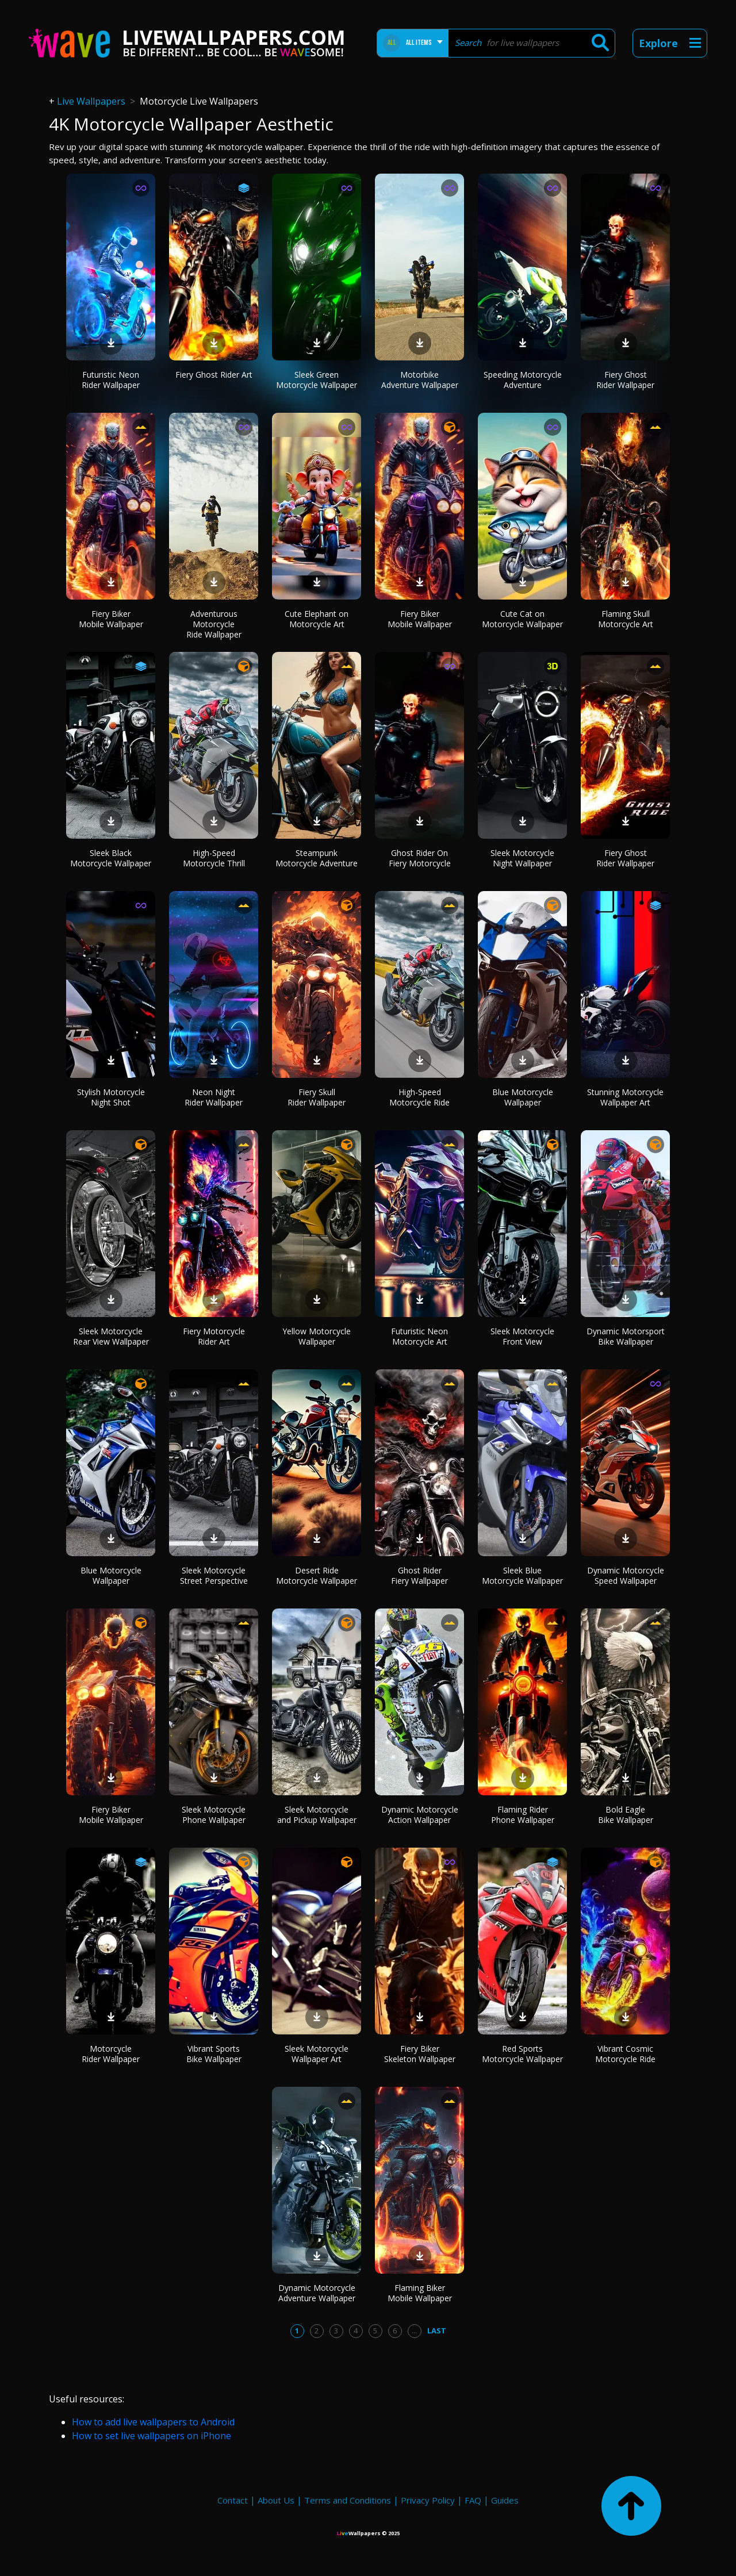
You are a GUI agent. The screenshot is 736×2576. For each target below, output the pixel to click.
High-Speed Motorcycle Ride (419, 1097)
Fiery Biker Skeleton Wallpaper (419, 2053)
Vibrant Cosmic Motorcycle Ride (625, 2053)
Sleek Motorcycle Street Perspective (214, 1575)
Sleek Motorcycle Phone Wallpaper (214, 1814)
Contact (232, 2500)
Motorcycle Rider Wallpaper (111, 2053)
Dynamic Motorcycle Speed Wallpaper (625, 1575)
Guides (505, 2500)
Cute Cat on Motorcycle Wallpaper (522, 618)
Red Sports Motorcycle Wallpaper (522, 2053)
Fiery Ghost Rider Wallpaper (625, 379)
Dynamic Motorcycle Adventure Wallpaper (316, 2293)
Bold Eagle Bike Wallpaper (625, 1814)
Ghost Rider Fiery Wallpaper (419, 1575)
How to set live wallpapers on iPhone (151, 2435)
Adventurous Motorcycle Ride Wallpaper (213, 624)
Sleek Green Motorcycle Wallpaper (316, 379)
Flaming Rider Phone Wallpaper (522, 1814)
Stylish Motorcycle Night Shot (111, 1097)
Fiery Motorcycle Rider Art (214, 1336)
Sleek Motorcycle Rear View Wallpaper (111, 1336)
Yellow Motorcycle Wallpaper (316, 1336)
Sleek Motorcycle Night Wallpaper (522, 858)
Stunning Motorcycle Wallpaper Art (625, 1097)
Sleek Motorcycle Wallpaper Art (316, 2053)
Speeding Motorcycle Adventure (523, 379)
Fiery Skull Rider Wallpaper (317, 1097)
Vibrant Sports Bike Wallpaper (213, 2053)
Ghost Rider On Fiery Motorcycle (420, 858)
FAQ (473, 2500)
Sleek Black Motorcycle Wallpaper (110, 858)
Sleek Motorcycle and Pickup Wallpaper (316, 1814)
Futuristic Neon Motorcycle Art (419, 1336)
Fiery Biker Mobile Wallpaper (111, 618)
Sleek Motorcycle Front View (522, 1336)
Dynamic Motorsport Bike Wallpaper (625, 1336)
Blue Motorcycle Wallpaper (522, 1097)
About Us (276, 2500)
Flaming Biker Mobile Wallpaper (420, 2293)
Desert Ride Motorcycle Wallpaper (316, 1575)
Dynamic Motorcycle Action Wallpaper (419, 1814)
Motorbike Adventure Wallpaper (419, 379)
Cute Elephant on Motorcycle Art (316, 618)
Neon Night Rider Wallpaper (214, 1097)
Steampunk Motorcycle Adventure (316, 858)
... (414, 2330)
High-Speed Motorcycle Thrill (214, 858)
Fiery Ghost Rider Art (213, 374)
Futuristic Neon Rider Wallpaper (111, 379)
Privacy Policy (428, 2500)
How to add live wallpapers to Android (153, 2422)
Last (436, 2330)
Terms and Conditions (347, 2500)
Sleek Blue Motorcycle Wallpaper (522, 1575)
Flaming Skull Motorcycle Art (625, 618)
